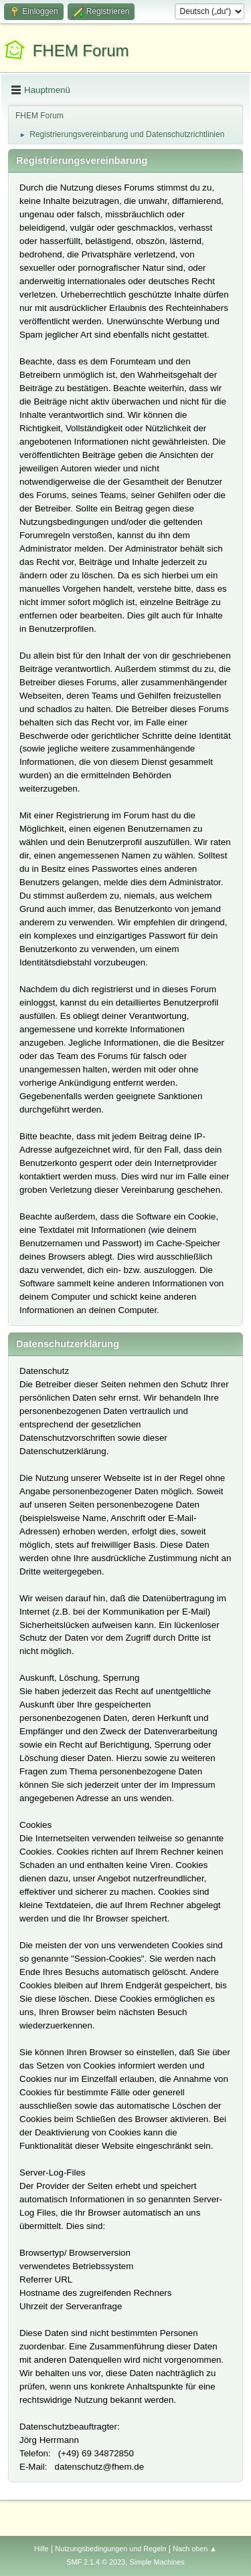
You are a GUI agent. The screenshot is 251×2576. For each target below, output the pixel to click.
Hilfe (41, 2549)
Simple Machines (157, 2562)
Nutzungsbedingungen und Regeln (110, 2549)
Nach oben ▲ (195, 2549)
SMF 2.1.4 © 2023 (95, 2562)
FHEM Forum (81, 50)
